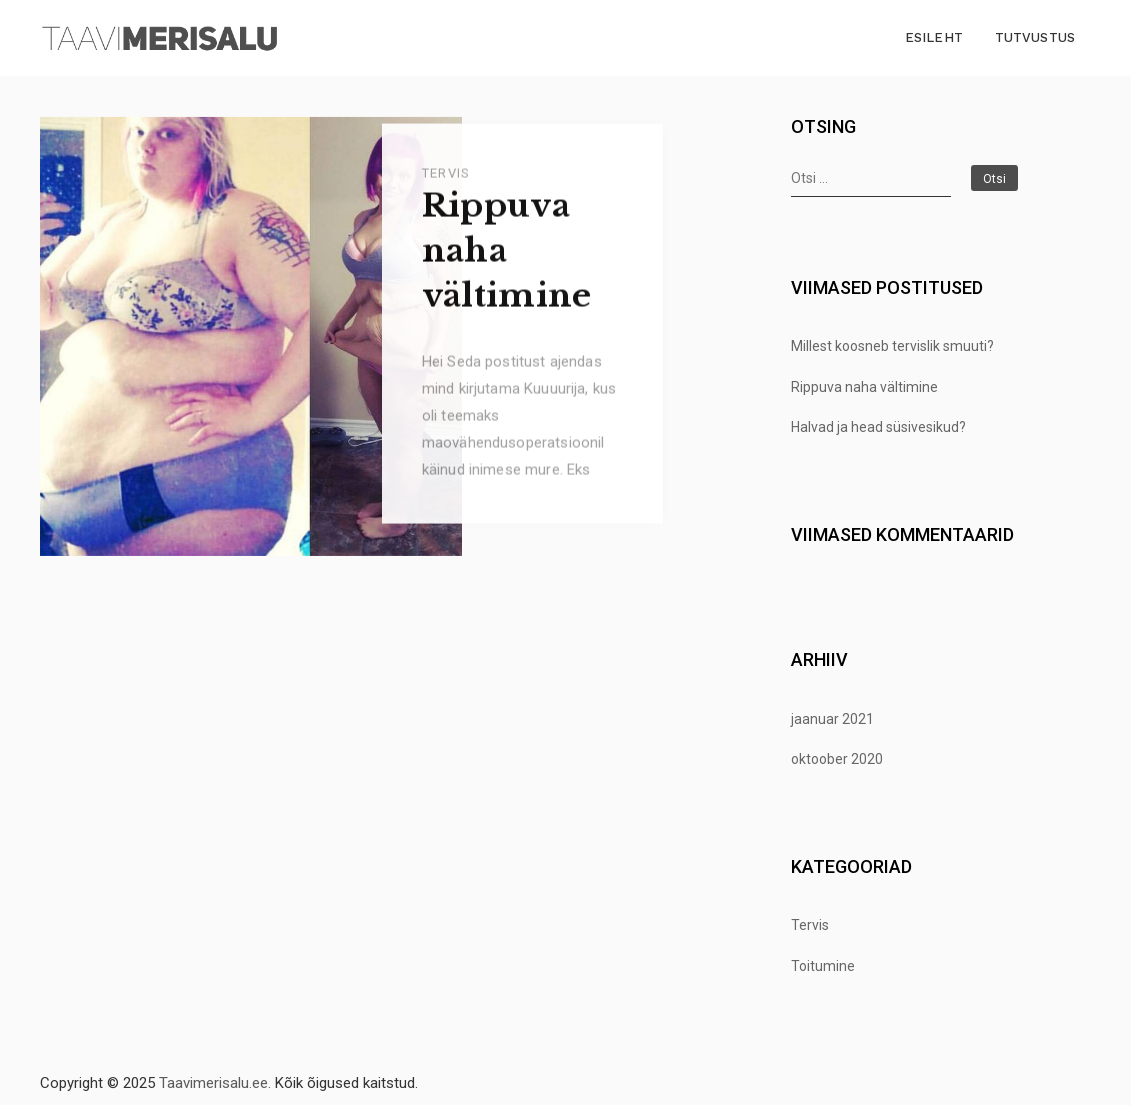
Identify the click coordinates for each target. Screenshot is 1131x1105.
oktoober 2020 (837, 759)
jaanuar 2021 (832, 719)
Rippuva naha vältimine (507, 256)
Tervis (446, 177)
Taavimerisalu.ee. (215, 1083)
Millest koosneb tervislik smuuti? (892, 346)
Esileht (934, 37)
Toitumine (823, 966)
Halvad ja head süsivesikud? (878, 427)
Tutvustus (1035, 37)
